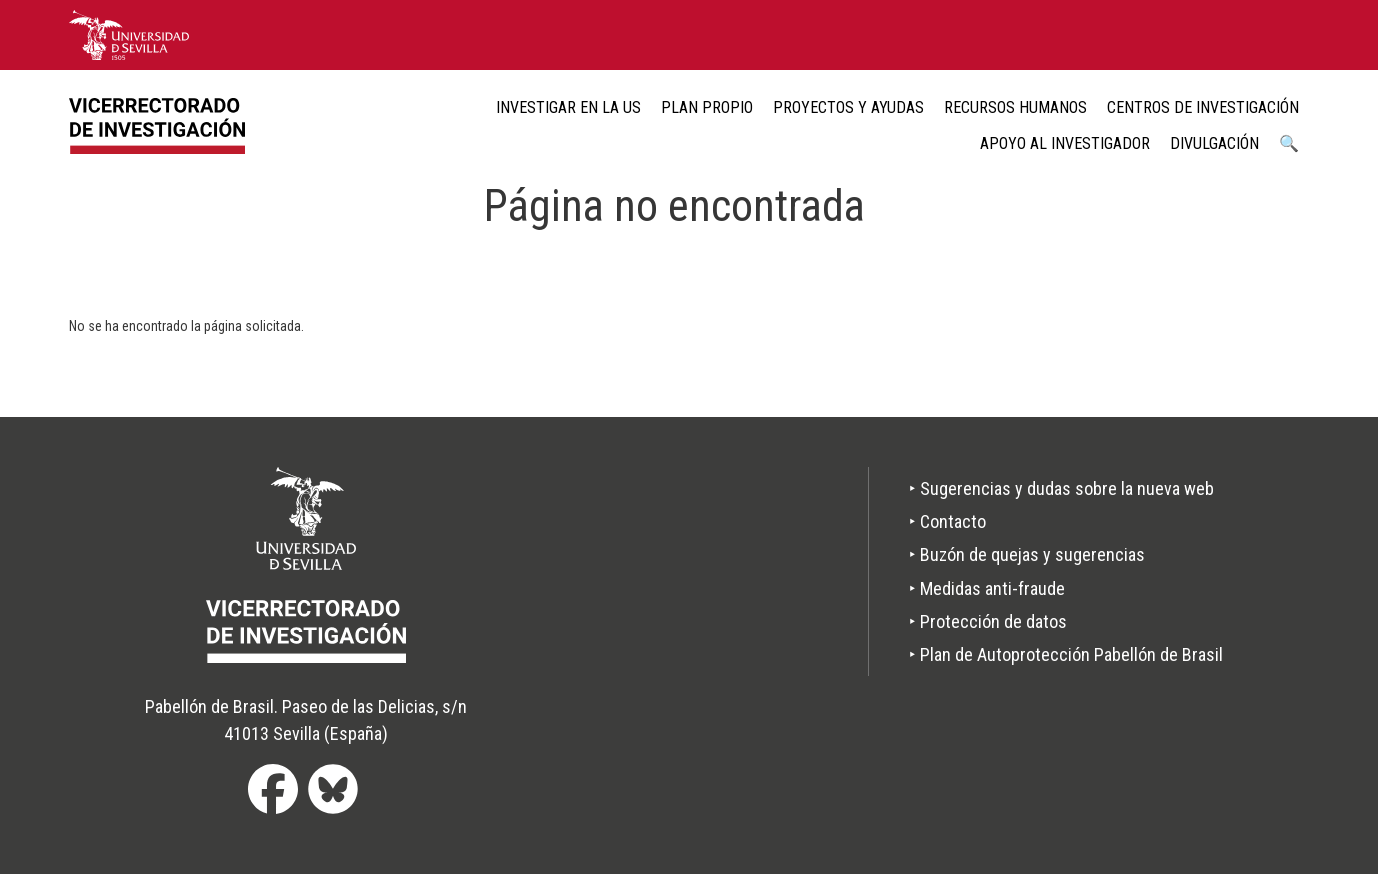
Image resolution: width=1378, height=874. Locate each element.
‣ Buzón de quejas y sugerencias (1027, 554)
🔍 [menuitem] (1289, 143)
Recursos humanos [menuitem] (1015, 107)
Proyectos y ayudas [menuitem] (848, 107)
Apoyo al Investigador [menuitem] (1065, 143)
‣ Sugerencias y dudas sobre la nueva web (1061, 488)
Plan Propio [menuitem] (707, 107)
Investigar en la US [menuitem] (568, 107)
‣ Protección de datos (988, 621)
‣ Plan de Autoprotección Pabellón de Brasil (1066, 654)
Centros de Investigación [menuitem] (1203, 107)
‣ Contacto (947, 521)
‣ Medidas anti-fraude (987, 588)
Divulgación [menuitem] (1214, 143)
